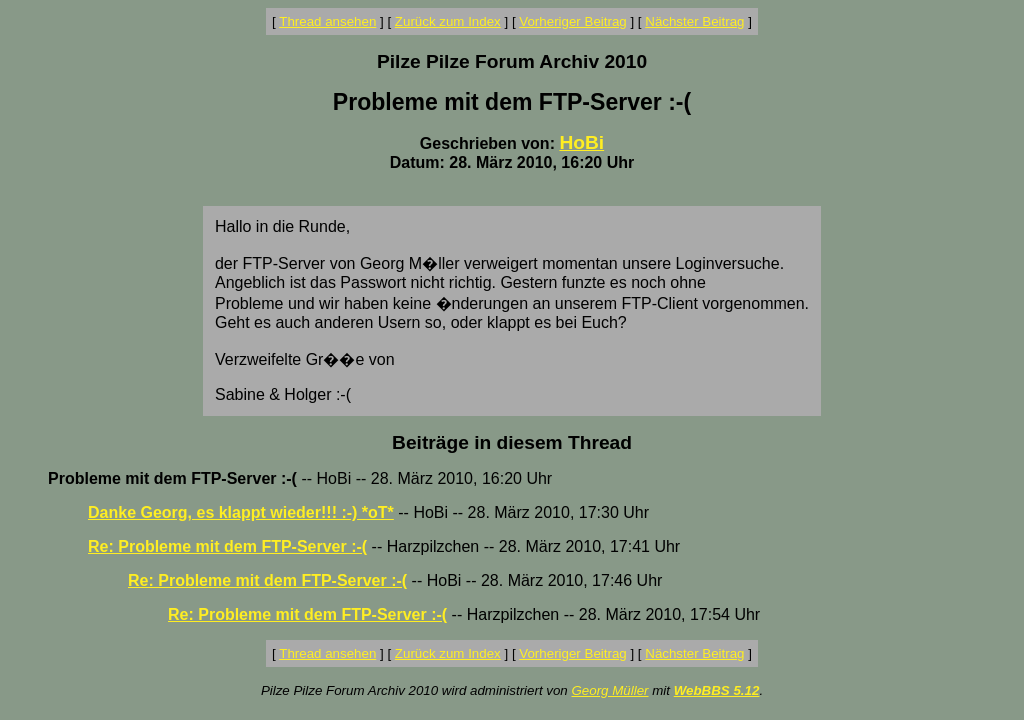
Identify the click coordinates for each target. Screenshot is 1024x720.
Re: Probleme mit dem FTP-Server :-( (227, 546)
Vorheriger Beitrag (572, 21)
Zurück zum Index (448, 21)
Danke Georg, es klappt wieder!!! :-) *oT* (241, 512)
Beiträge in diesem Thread (512, 442)
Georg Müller (609, 690)
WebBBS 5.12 (717, 690)
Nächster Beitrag (694, 21)
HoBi (581, 142)
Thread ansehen (327, 21)
